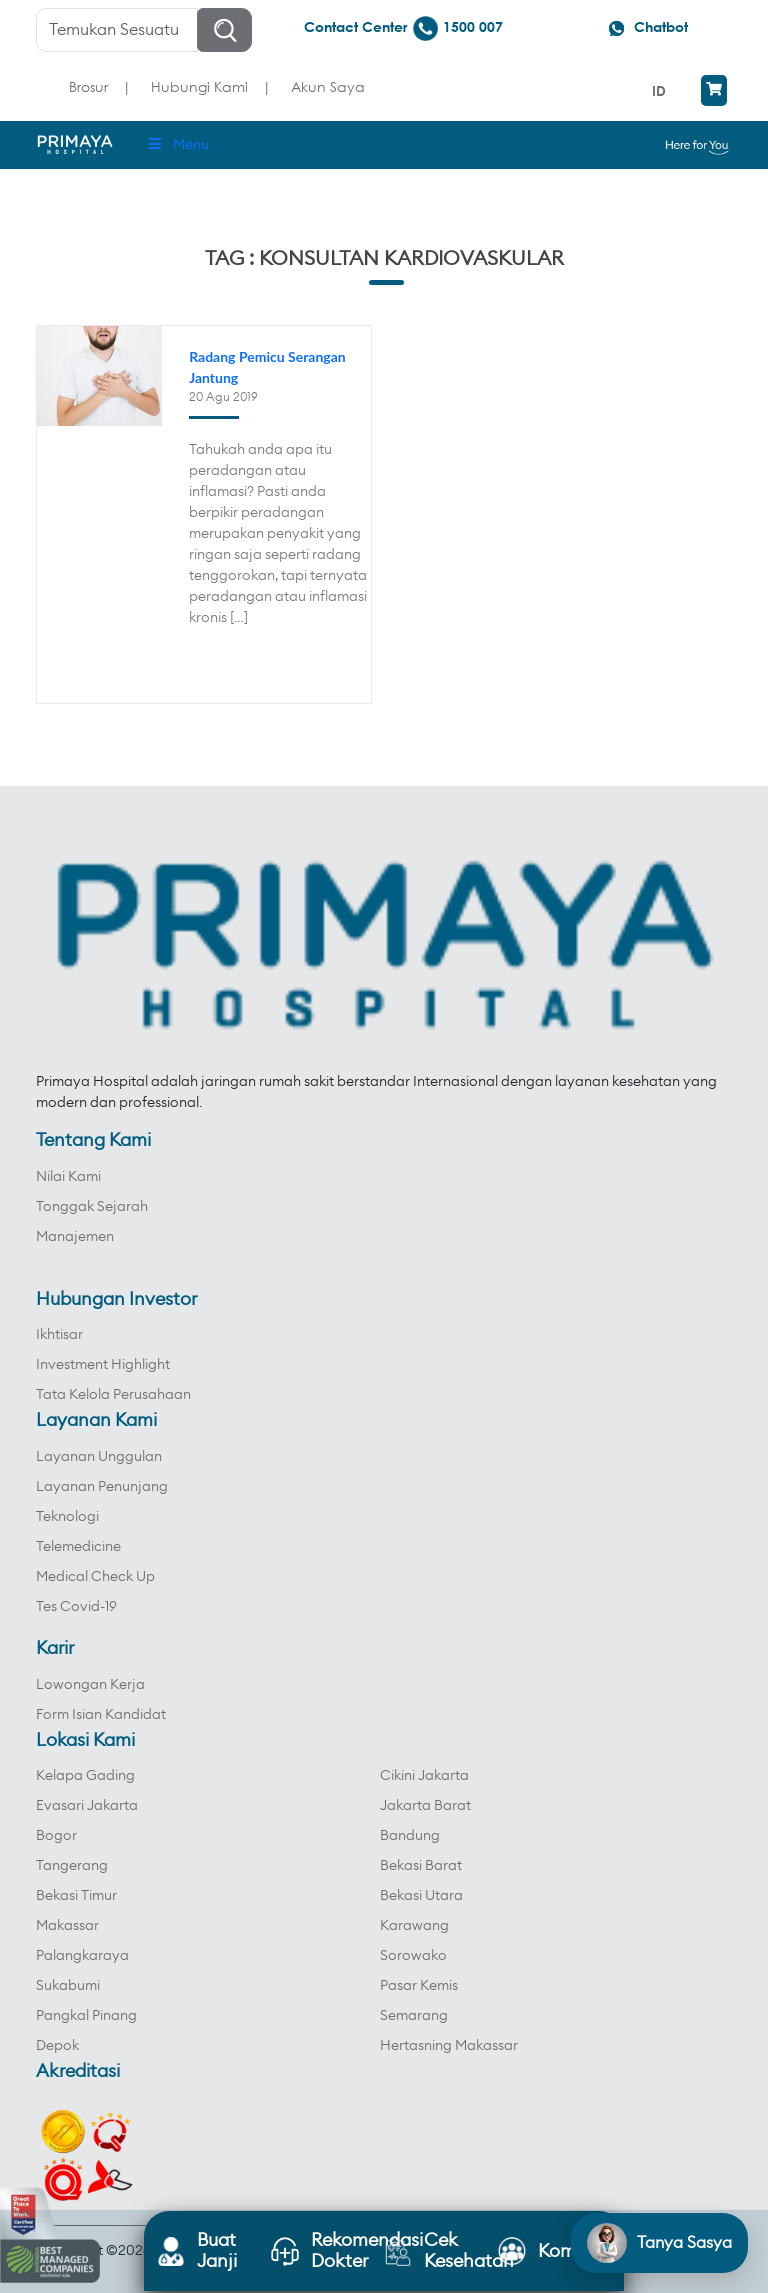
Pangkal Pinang (86, 2016)
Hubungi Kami (199, 86)
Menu (177, 144)
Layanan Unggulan (99, 1457)
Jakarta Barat (425, 1806)
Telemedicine (78, 1547)
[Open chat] (659, 2243)
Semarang (414, 2016)
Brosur (88, 86)
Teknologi (67, 1517)
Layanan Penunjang (102, 1487)
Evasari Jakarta (87, 1806)
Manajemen (75, 1237)
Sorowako (413, 1956)
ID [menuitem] (659, 90)
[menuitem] (661, 90)
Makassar (67, 1926)
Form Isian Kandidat (101, 1715)
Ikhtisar (59, 1335)
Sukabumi (68, 1986)
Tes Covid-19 (76, 1607)
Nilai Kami (68, 1177)
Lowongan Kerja (90, 1685)
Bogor (56, 1836)
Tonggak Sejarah (92, 1207)
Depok (57, 2046)
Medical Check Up (95, 1577)
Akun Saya (328, 86)
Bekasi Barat (421, 1866)
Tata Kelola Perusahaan (113, 1395)
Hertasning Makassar (449, 2046)
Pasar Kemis (419, 1986)
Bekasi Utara (421, 1896)
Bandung (410, 1836)
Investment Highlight (103, 1365)
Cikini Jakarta (424, 1776)
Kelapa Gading (85, 1776)
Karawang (414, 1926)
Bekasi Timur (76, 1896)
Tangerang (72, 1866)
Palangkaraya (82, 1956)
